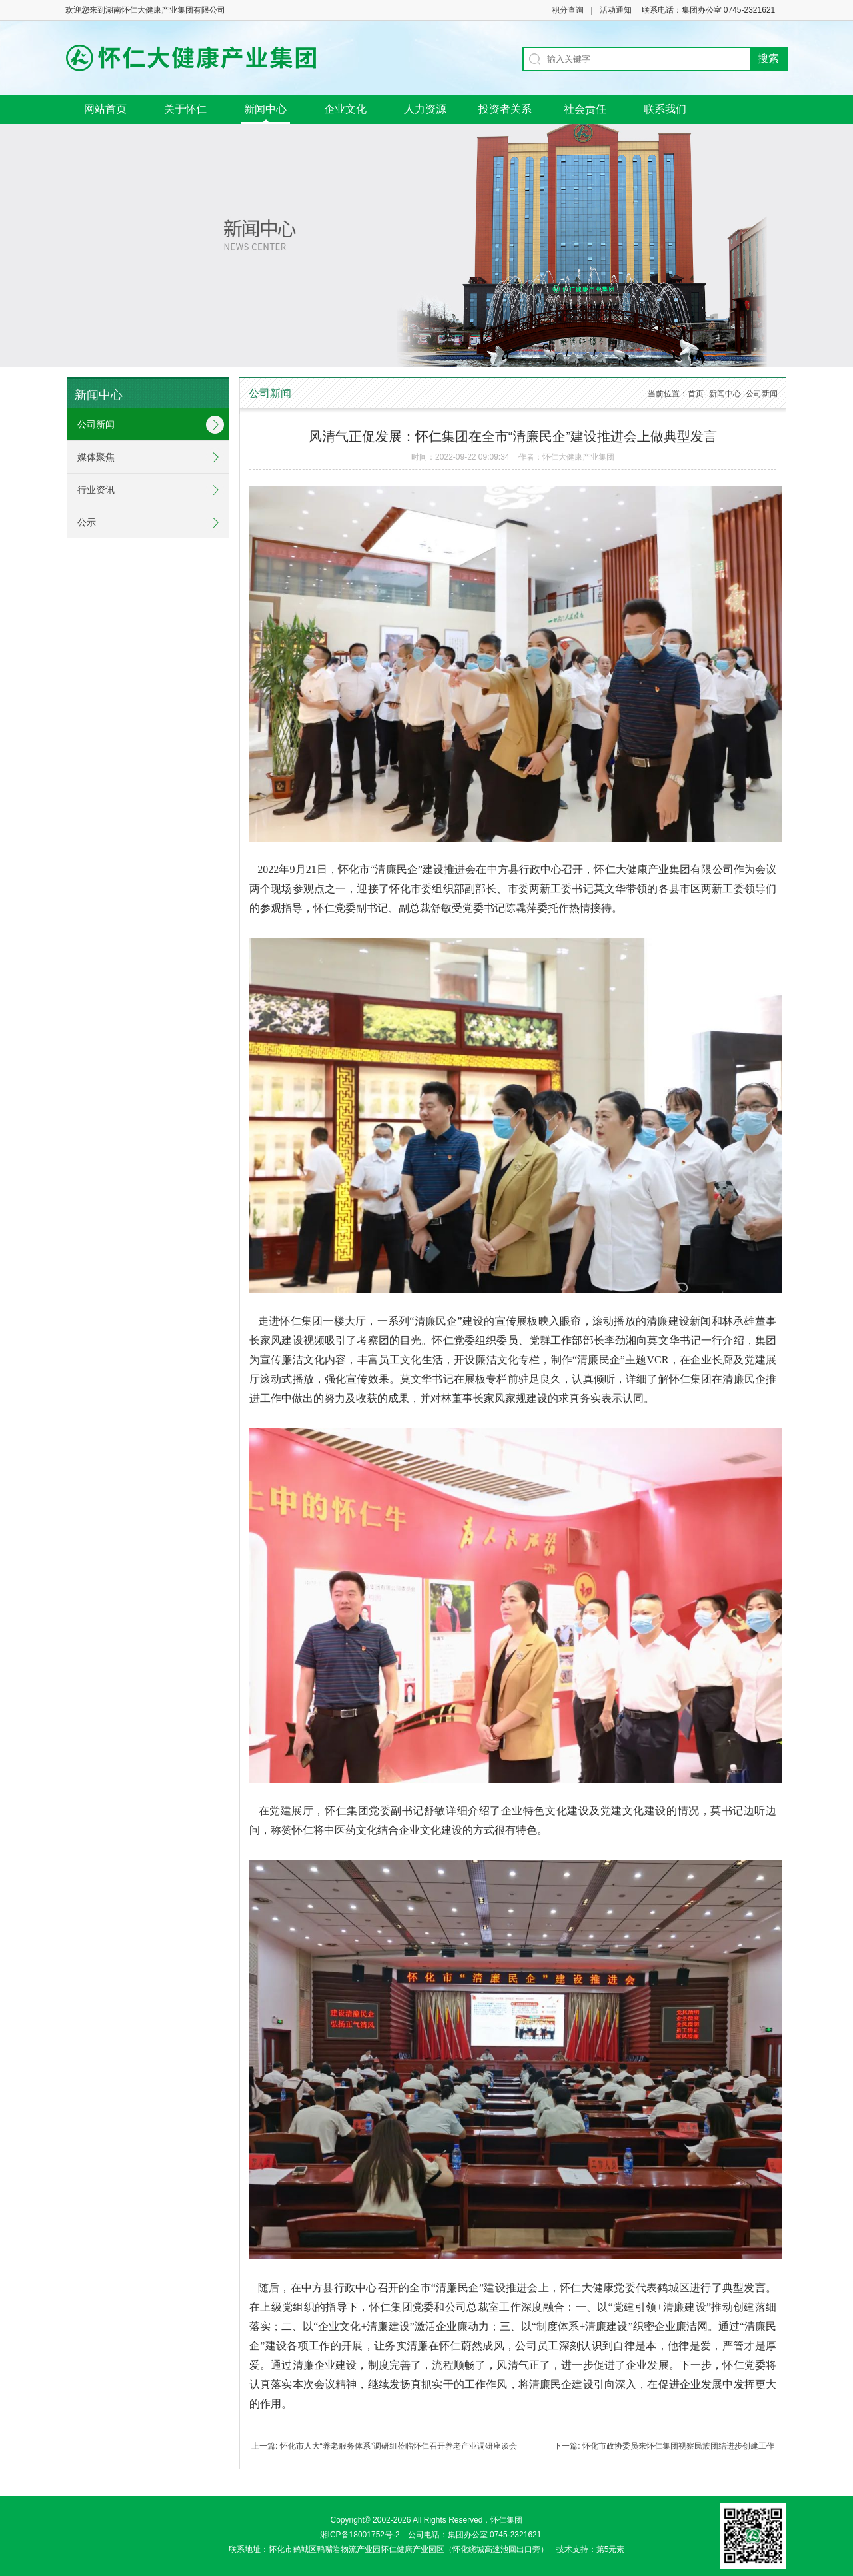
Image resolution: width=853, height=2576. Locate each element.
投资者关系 (505, 109)
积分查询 (568, 10)
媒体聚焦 (96, 457)
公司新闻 (96, 424)
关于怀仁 (185, 109)
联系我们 (665, 109)
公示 (86, 522)
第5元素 (614, 2549)
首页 (696, 393)
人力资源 (425, 109)
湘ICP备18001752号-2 (360, 2534)
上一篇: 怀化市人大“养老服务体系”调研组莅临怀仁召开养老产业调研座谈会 (384, 2446)
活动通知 (616, 10)
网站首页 (105, 109)
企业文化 (345, 109)
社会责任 (585, 109)
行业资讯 (96, 489)
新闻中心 (265, 109)
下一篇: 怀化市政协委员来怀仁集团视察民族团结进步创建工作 (664, 2446)
